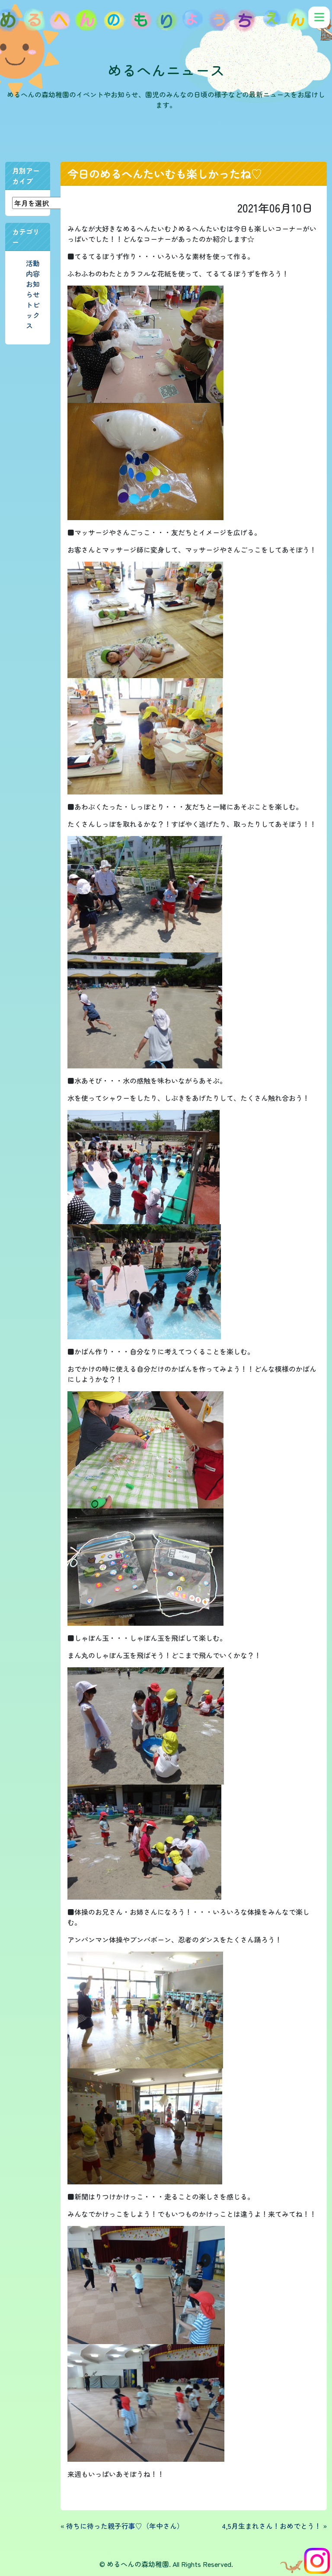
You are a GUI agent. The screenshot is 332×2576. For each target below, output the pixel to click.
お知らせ (33, 289)
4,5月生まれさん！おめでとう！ (271, 2526)
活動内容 (33, 268)
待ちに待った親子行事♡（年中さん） (125, 2526)
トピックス (33, 315)
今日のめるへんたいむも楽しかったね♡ (164, 173)
